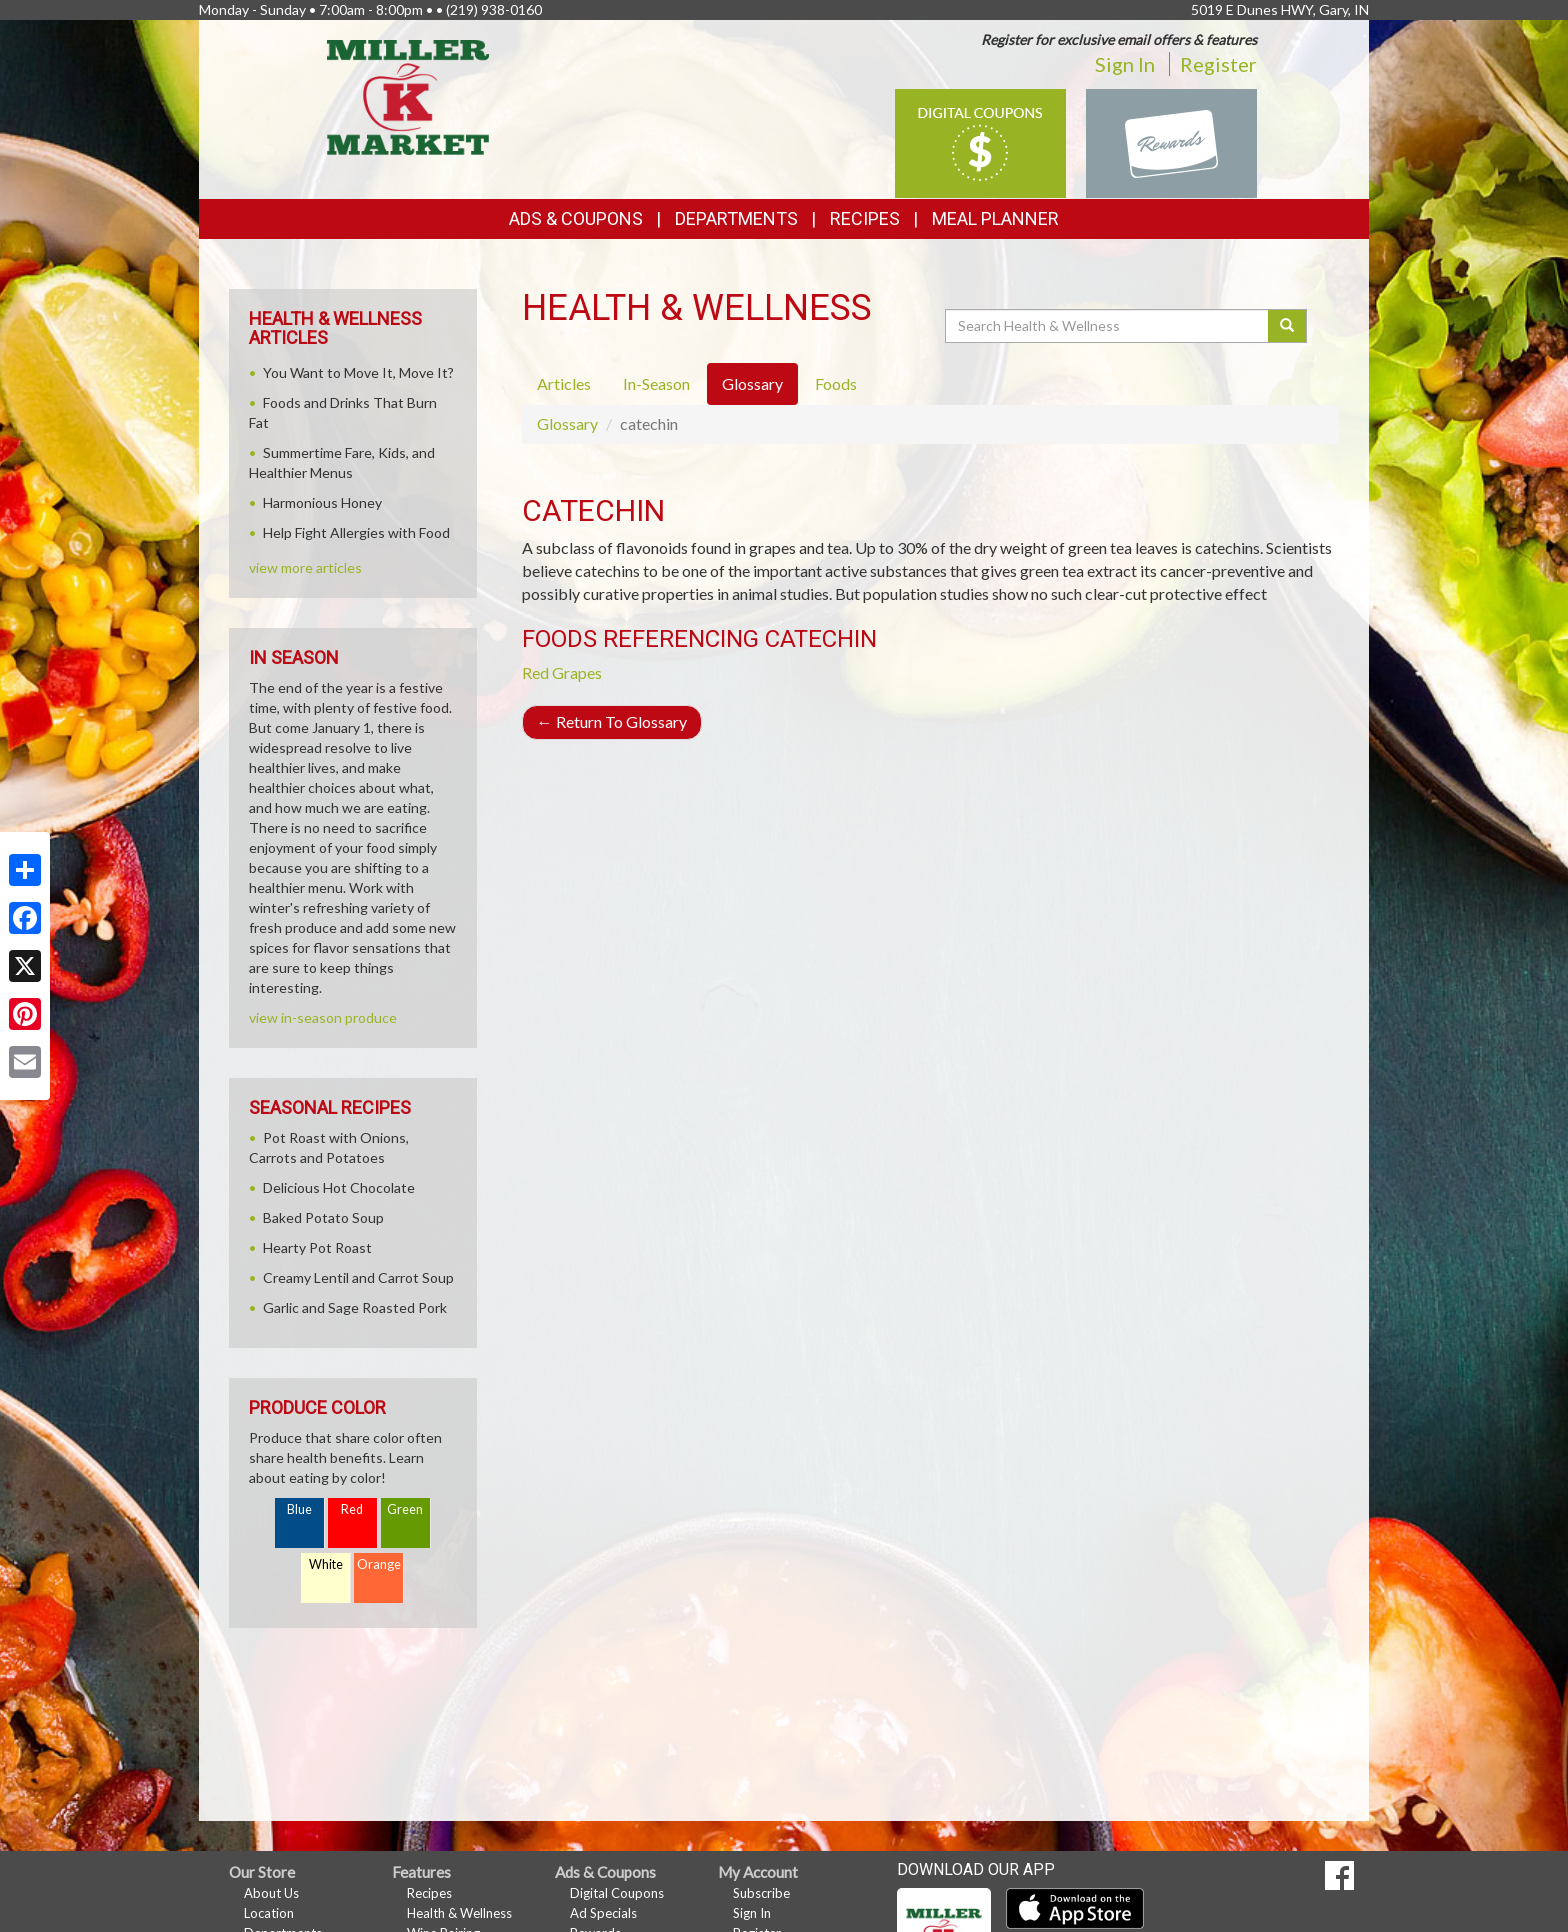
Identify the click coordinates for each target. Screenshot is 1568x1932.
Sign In (1125, 64)
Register (1218, 64)
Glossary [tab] (752, 383)
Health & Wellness (459, 1913)
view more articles (305, 567)
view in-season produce (323, 1017)
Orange (379, 1564)
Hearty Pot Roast (317, 1247)
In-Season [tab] (656, 383)
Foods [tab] (836, 383)
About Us (271, 1893)
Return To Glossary (612, 721)
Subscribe (761, 1893)
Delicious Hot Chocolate (339, 1187)
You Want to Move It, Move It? (358, 372)
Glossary (567, 423)
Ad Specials (603, 1913)
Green (405, 1509)
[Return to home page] (408, 95)
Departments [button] (736, 218)
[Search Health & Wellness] (1108, 326)
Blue (299, 1509)
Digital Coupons (617, 1893)
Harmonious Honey (322, 502)
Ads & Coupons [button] (576, 218)
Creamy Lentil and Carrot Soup (358, 1277)
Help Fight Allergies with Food (356, 532)
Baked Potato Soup (323, 1217)
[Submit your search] (1287, 326)
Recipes (865, 218)
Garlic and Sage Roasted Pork (355, 1307)
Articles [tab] (564, 383)
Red (352, 1509)
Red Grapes (562, 672)
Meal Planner (995, 218)
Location (269, 1913)
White (326, 1564)
